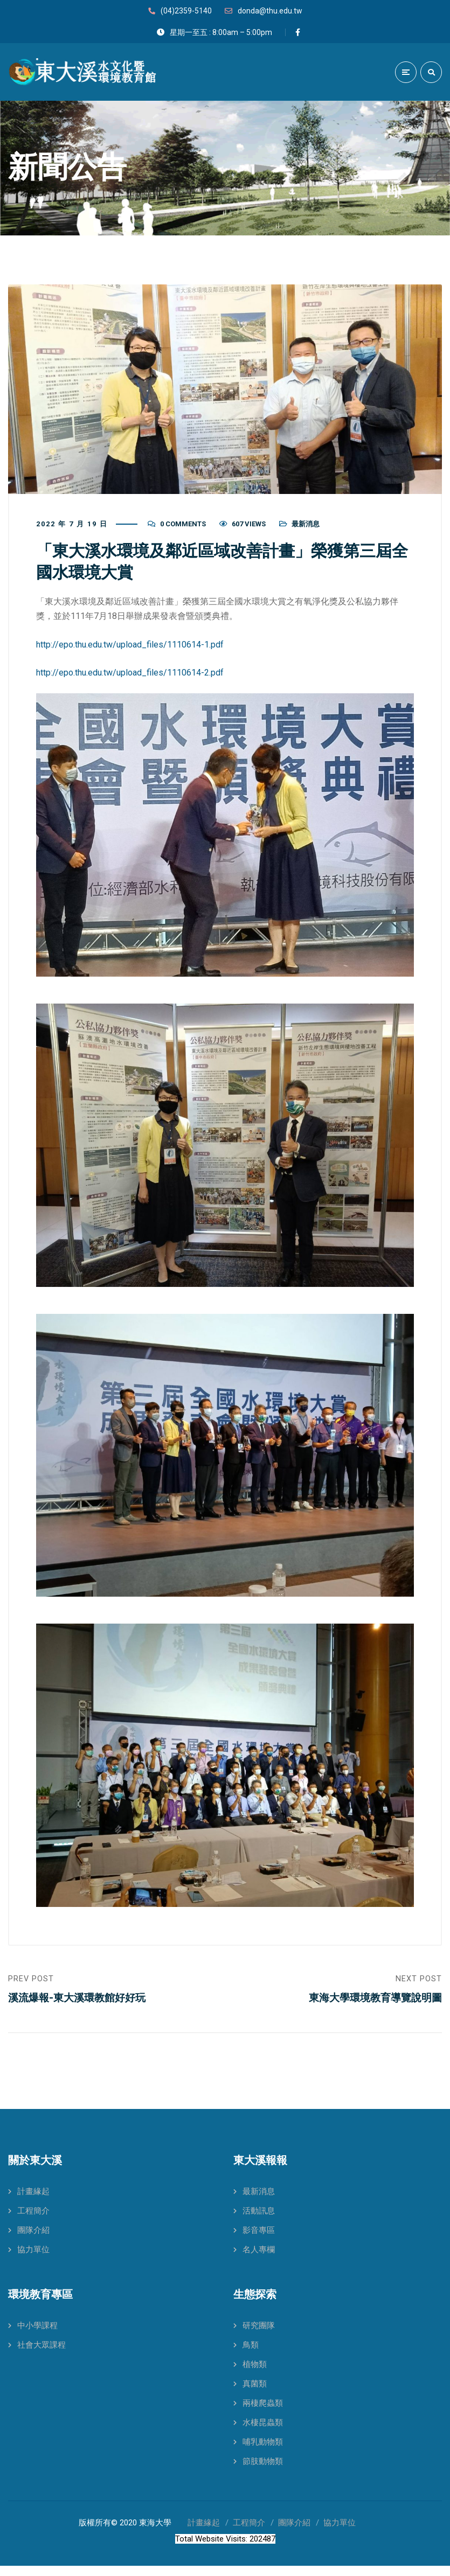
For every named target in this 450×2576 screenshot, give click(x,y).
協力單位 (33, 2260)
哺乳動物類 (263, 2452)
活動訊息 (259, 2221)
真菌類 (255, 2394)
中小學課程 (37, 2336)
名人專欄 (259, 2260)
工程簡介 (33, 2221)
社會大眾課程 (41, 2355)
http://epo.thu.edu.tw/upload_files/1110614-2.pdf (130, 677)
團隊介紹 (33, 2240)
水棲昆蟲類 (263, 2433)
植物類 (255, 2374)
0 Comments (183, 529)
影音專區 (259, 2240)
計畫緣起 (33, 2201)
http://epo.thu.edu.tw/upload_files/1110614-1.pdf (130, 649)
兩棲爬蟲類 (263, 2413)
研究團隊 (259, 2336)
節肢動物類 (263, 2471)
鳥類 (251, 2355)
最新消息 (306, 529)
